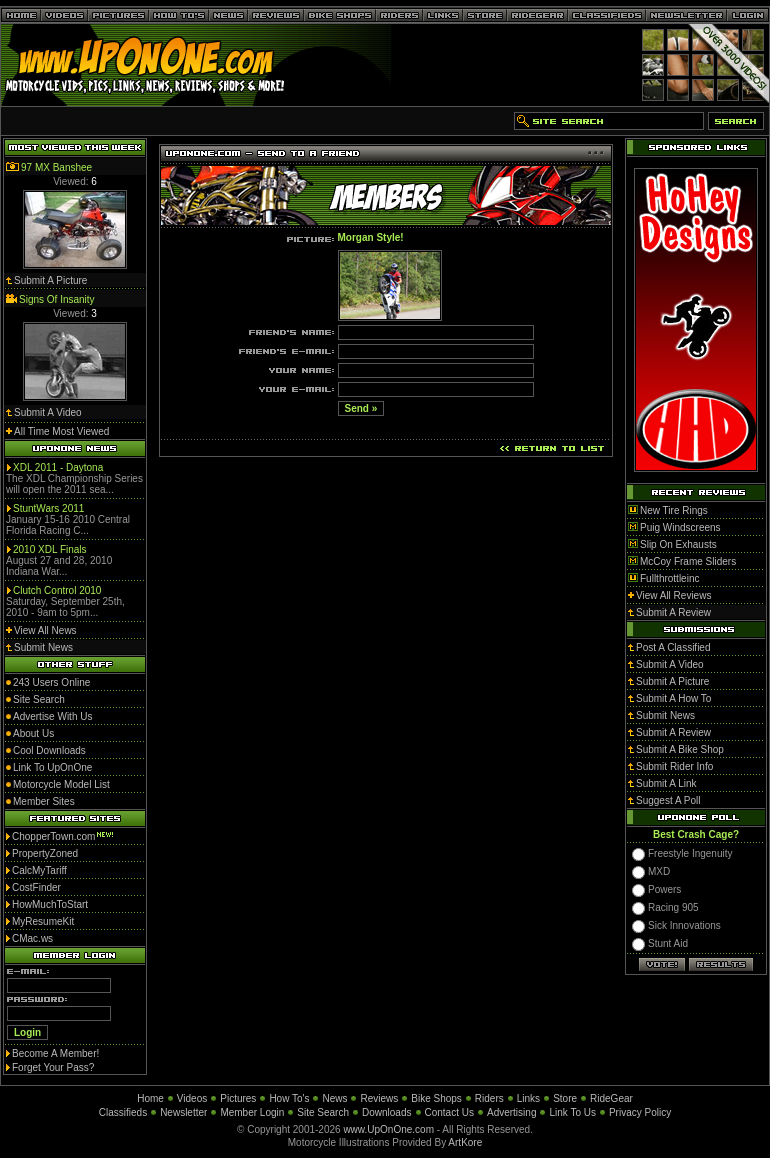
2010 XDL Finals (50, 549)
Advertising (511, 1112)
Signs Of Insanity (57, 299)
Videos (192, 1098)
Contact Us (449, 1112)
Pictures (238, 1098)
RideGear (611, 1098)
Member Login (252, 1112)
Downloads (386, 1112)
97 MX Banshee (56, 167)
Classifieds (123, 1112)
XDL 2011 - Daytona (58, 467)
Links (528, 1098)
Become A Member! (55, 1053)
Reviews (379, 1098)
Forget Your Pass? (53, 1067)
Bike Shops (436, 1098)
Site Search (323, 1112)
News (334, 1098)
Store (565, 1098)
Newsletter (183, 1112)
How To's (289, 1098)
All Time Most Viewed (61, 431)
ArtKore (465, 1142)
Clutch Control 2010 (57, 590)
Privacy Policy (640, 1112)
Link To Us (572, 1112)
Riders (489, 1098)
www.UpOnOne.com (388, 1129)
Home (150, 1098)
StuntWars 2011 (48, 508)
